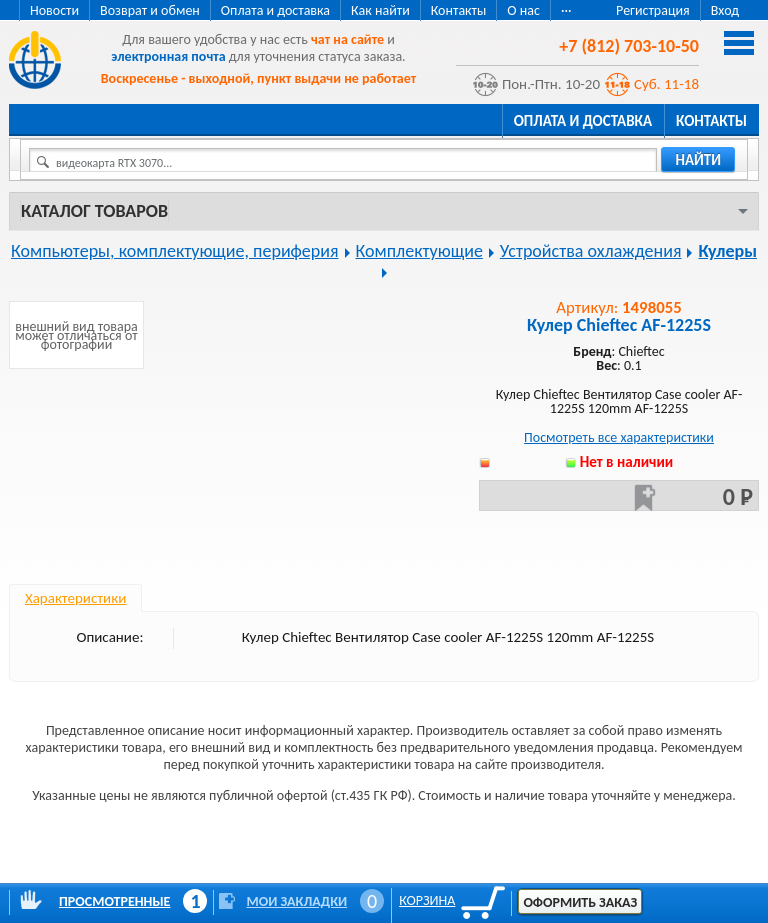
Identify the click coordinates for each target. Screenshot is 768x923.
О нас (523, 10)
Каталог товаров (94, 211)
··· (566, 10)
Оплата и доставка (275, 10)
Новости (54, 10)
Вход (725, 10)
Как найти (380, 10)
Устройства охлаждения (591, 251)
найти (698, 160)
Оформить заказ (580, 902)
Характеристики (75, 598)
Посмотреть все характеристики (619, 437)
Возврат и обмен (150, 10)
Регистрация (653, 10)
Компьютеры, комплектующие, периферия (175, 251)
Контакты (459, 10)
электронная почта (168, 56)
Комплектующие (419, 251)
